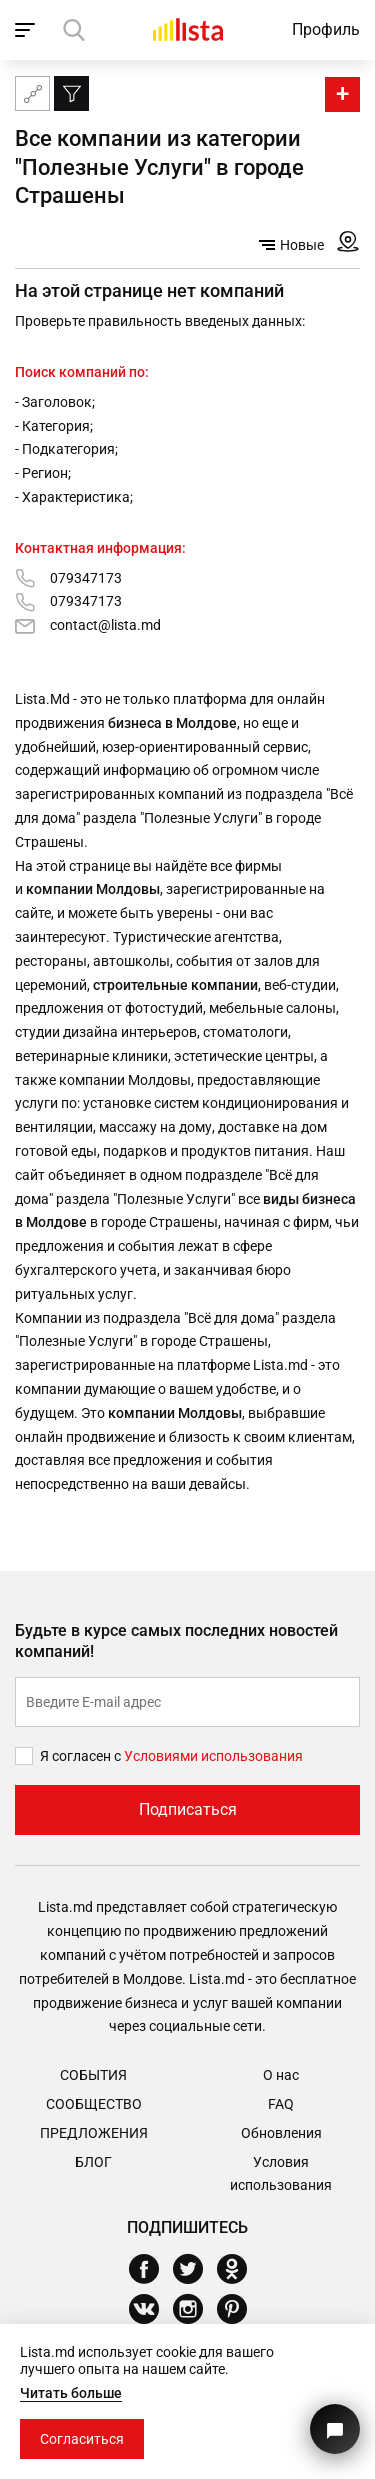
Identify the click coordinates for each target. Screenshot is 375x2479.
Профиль (326, 29)
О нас (281, 2075)
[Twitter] (195, 2269)
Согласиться (82, 2439)
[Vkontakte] (151, 2309)
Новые (291, 245)
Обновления (281, 2133)
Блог (93, 2162)
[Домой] (188, 29)
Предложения (94, 2133)
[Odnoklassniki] (239, 2269)
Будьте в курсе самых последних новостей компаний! (176, 1641)
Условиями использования (213, 1756)
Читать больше (71, 2393)
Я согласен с (82, 1756)
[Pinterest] (239, 2309)
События (93, 2075)
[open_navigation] (27, 30)
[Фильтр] (71, 93)
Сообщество (94, 2104)
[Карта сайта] (32, 93)
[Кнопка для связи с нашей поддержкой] (335, 2429)
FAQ (281, 2104)
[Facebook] (151, 2269)
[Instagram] (195, 2309)
